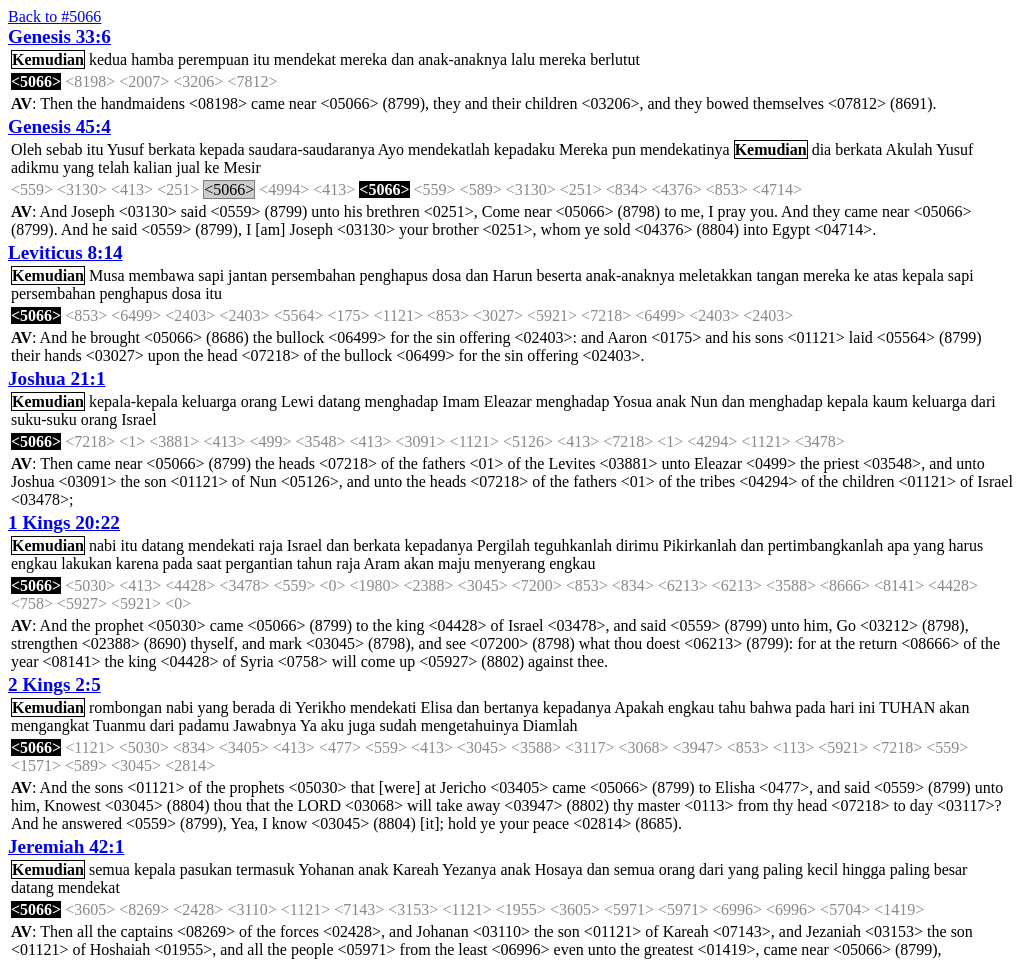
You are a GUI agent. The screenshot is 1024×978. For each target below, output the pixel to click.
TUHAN (907, 707)
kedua (108, 59)
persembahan (313, 275)
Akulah (908, 149)
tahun (315, 563)
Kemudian (48, 59)
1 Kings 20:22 (64, 522)
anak (671, 401)
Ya (308, 725)
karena (137, 563)
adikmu (35, 167)
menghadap (402, 401)
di (285, 707)
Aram (381, 563)
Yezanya (469, 869)
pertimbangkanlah (826, 545)
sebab (64, 149)
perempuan (213, 59)
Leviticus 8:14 (65, 252)
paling (783, 869)
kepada (221, 149)
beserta (558, 275)
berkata (171, 149)
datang (339, 401)
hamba (152, 59)
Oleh (26, 149)
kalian (152, 167)
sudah (397, 725)
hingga (864, 869)
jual (188, 167)
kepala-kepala (133, 401)
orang (259, 401)
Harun (512, 275)
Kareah (416, 869)
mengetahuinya (470, 725)
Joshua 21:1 (57, 378)
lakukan (86, 563)
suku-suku (44, 419)
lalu (523, 59)
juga (362, 725)
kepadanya (438, 545)
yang (78, 167)
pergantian (259, 563)
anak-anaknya (462, 59)
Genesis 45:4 (59, 126)
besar (951, 869)
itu (261, 59)
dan (402, 59)
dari (983, 401)
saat (209, 563)
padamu (204, 725)
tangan (777, 275)
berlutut (615, 59)
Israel (139, 419)
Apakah (639, 707)
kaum (890, 401)
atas (885, 275)
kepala (923, 275)
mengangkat (50, 725)
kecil (822, 869)
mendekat (305, 59)
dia (822, 149)
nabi (103, 545)
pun (624, 149)
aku (332, 725)
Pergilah (503, 545)
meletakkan (716, 275)
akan (419, 563)
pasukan (206, 869)
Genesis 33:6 (59, 36)
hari (842, 707)
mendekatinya (685, 149)
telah (113, 167)
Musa (107, 275)
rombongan (125, 707)
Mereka (583, 149)
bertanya (511, 707)
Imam (460, 401)
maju (454, 563)
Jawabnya (264, 725)
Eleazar (508, 401)
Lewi (297, 401)
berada (254, 707)
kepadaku (524, 149)
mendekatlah (449, 149)
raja (271, 545)
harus (965, 545)
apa (898, 545)
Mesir (241, 167)
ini (867, 707)
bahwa (771, 707)
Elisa (437, 707)
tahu (732, 707)
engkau (34, 563)
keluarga (209, 401)
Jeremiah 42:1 (66, 846)
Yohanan (326, 869)
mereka (363, 59)
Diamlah (550, 725)
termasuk (265, 869)
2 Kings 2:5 (54, 684)
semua (109, 869)
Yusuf (125, 149)
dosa (446, 275)
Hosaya (559, 869)
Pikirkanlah (700, 545)
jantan (247, 275)
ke (211, 167)
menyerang (509, 563)
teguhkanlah (573, 545)
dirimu (637, 545)
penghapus (394, 275)
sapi (211, 275)
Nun (704, 401)
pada (178, 563)
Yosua (632, 401)
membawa (162, 275)
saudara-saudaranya (312, 149)
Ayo (391, 149)
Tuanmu (119, 725)
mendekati (221, 545)
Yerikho (320, 707)
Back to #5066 (54, 16)
